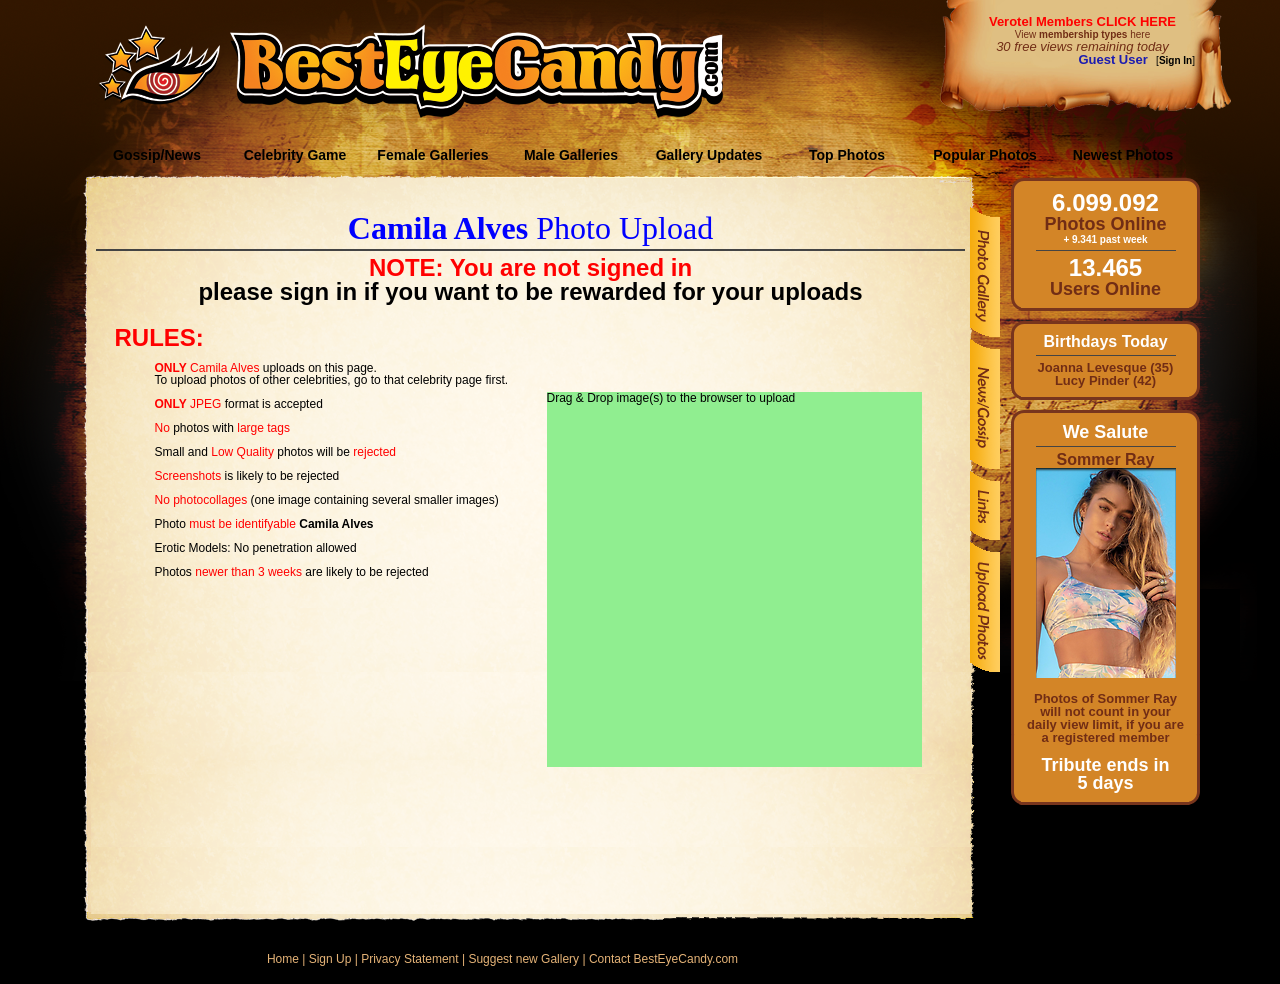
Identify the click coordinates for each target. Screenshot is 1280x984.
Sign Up (330, 959)
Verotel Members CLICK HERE (1082, 21)
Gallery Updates (709, 155)
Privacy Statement (409, 959)
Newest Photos (1123, 155)
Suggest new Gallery (523, 959)
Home (283, 959)
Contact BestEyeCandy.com (663, 959)
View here (1082, 34)
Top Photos (847, 155)
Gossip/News (157, 155)
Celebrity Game (295, 155)
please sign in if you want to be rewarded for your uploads (530, 291)
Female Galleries (432, 155)
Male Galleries (571, 155)
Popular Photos (984, 155)
